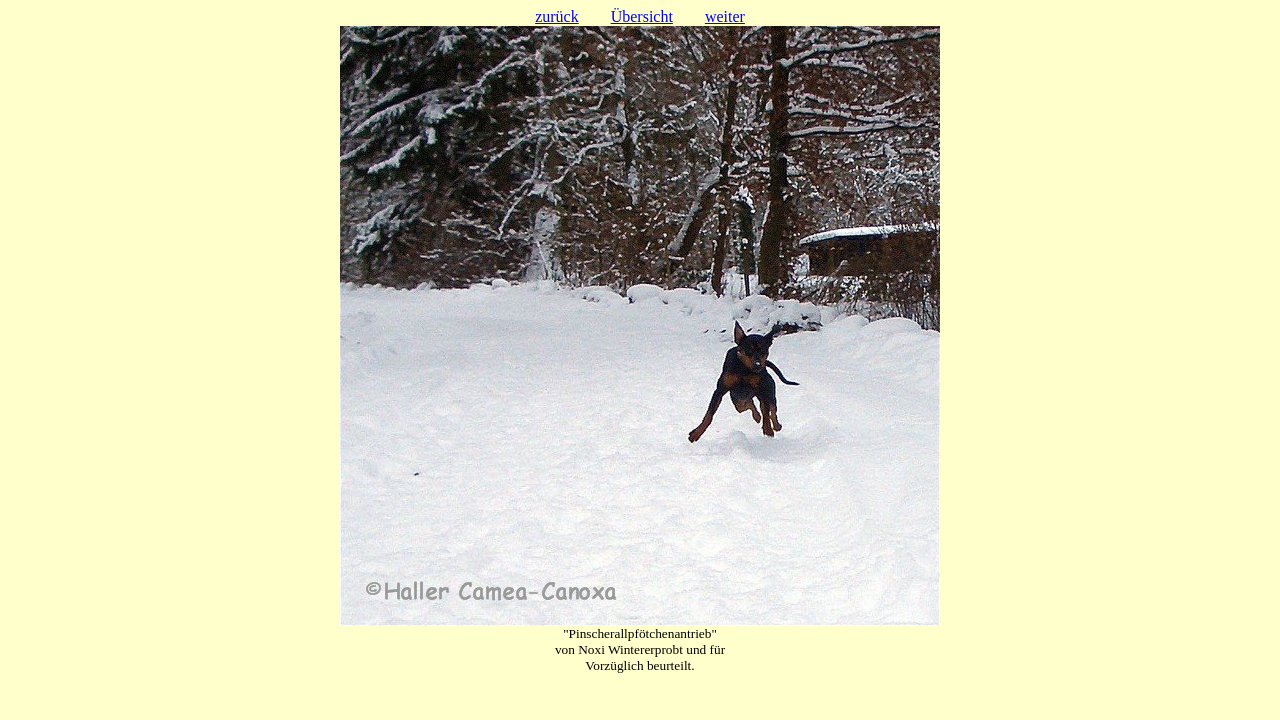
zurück (557, 16)
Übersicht (642, 16)
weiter (725, 16)
